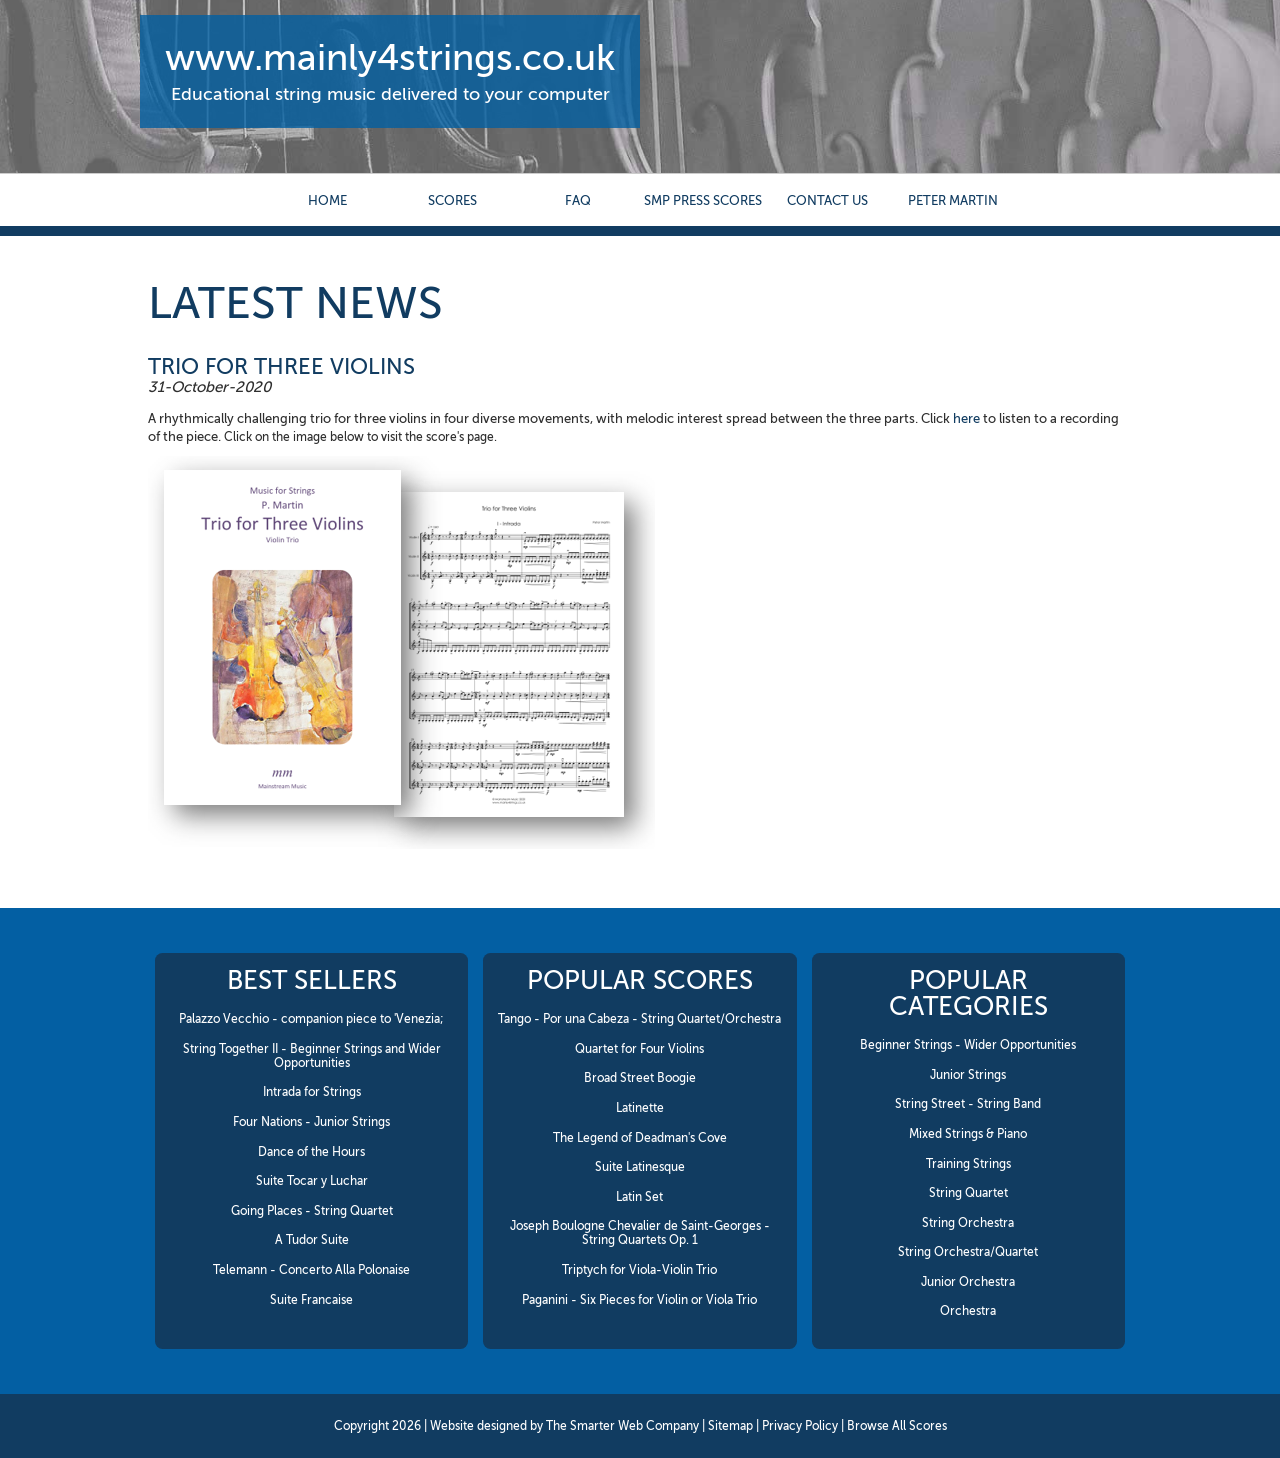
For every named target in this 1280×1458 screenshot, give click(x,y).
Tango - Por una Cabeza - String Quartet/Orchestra (639, 1019)
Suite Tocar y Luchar (312, 1181)
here (966, 419)
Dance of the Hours (311, 1152)
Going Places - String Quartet (312, 1211)
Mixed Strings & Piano (968, 1134)
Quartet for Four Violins (639, 1049)
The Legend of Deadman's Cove (640, 1138)
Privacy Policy (800, 1426)
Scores (452, 200)
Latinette (640, 1108)
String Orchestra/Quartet (968, 1252)
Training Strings (968, 1164)
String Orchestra (968, 1223)
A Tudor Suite (312, 1240)
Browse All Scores (897, 1426)
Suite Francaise (311, 1300)
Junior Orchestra (968, 1282)
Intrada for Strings (312, 1092)
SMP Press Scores (703, 200)
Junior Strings (968, 1075)
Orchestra (968, 1311)
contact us (827, 200)
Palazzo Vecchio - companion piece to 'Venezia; (311, 1019)
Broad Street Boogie (640, 1078)
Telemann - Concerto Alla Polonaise (311, 1270)
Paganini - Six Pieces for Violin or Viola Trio (639, 1300)
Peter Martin (953, 200)
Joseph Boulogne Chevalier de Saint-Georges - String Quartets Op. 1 (640, 1233)
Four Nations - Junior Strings (311, 1122)
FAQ (578, 200)
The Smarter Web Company (622, 1426)
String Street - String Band (968, 1104)
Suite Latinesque (640, 1167)
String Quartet (968, 1193)
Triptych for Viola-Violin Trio (639, 1270)
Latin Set (639, 1197)
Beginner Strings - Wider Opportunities (968, 1045)
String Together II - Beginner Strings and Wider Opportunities (312, 1056)
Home (327, 200)
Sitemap (730, 1426)
